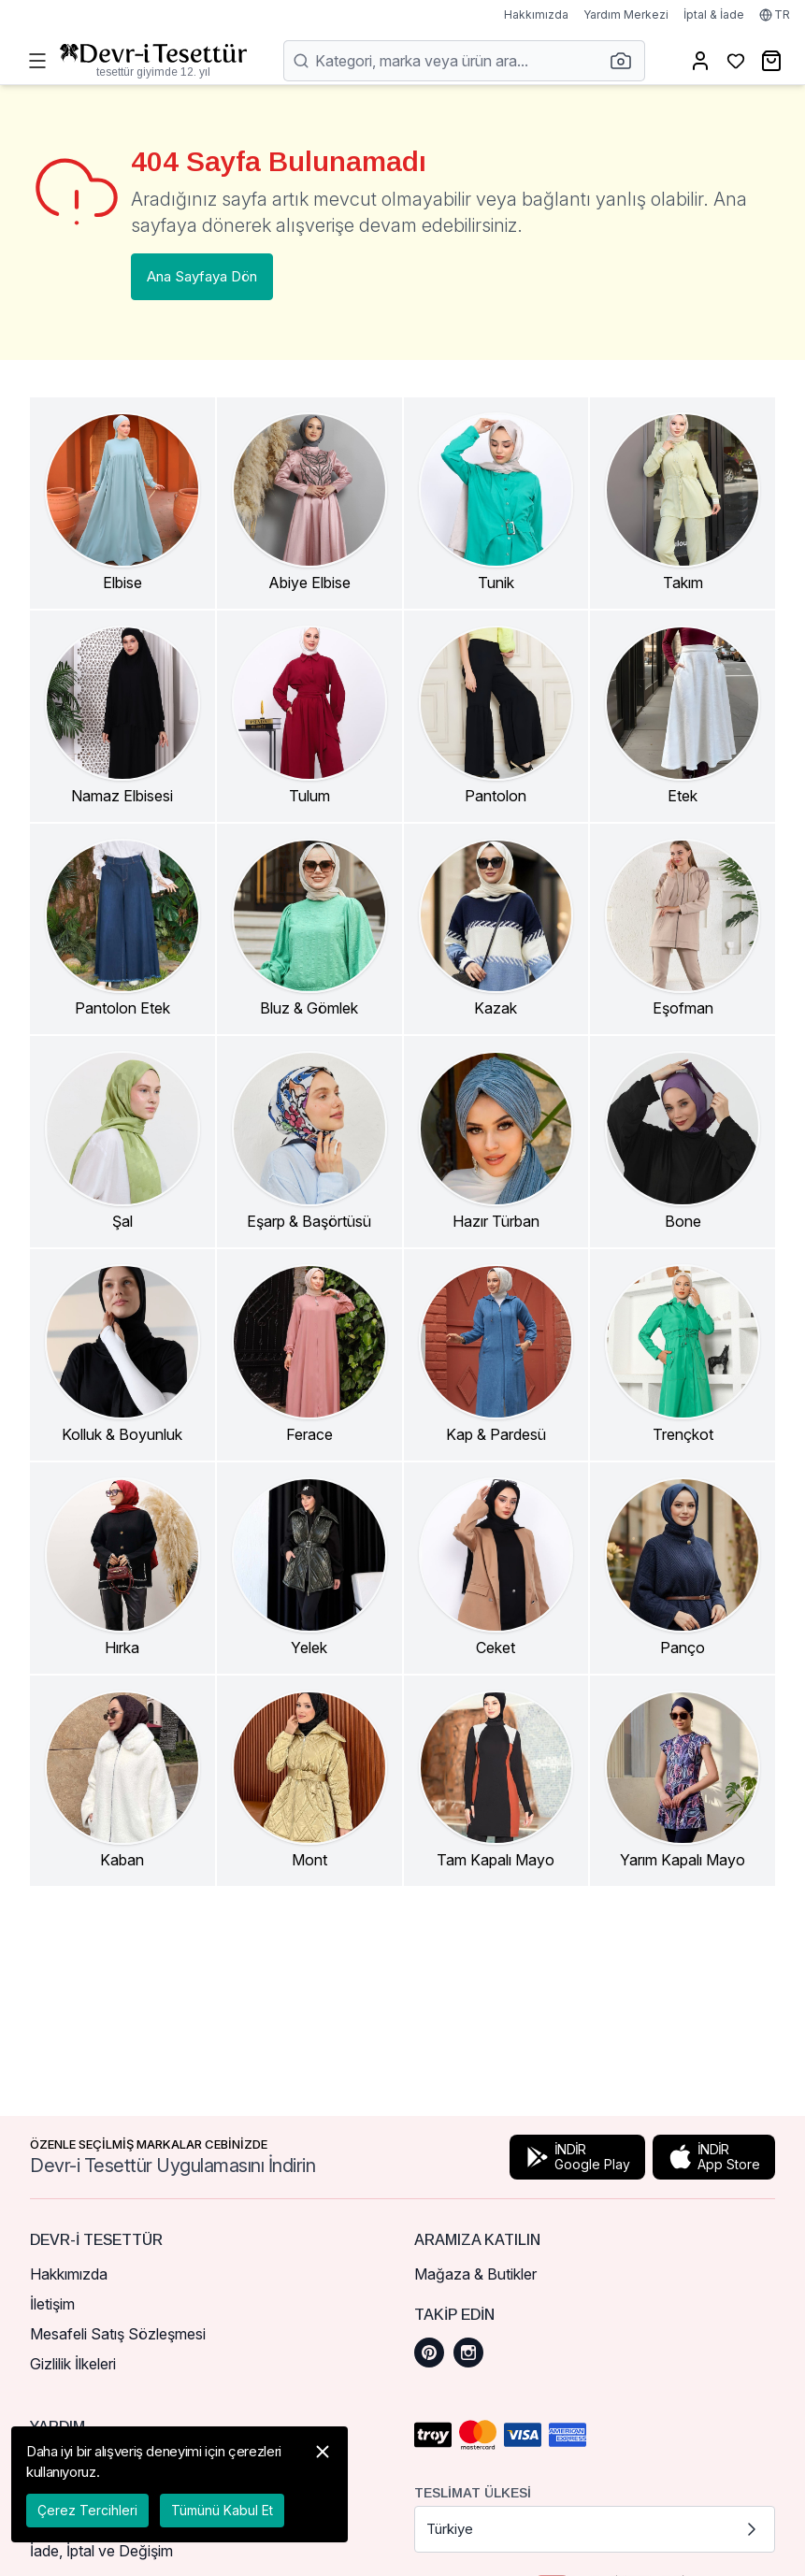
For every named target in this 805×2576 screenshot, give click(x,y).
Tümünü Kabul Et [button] (222, 2510)
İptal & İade (713, 14)
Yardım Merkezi (625, 14)
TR (774, 14)
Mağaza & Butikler (475, 2274)
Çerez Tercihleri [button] (87, 2510)
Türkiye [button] (595, 2529)
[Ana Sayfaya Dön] (153, 61)
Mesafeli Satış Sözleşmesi (118, 2333)
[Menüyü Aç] (37, 60)
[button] (626, 60)
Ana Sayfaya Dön (202, 276)
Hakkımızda (536, 14)
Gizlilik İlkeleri (73, 2363)
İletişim (52, 2304)
